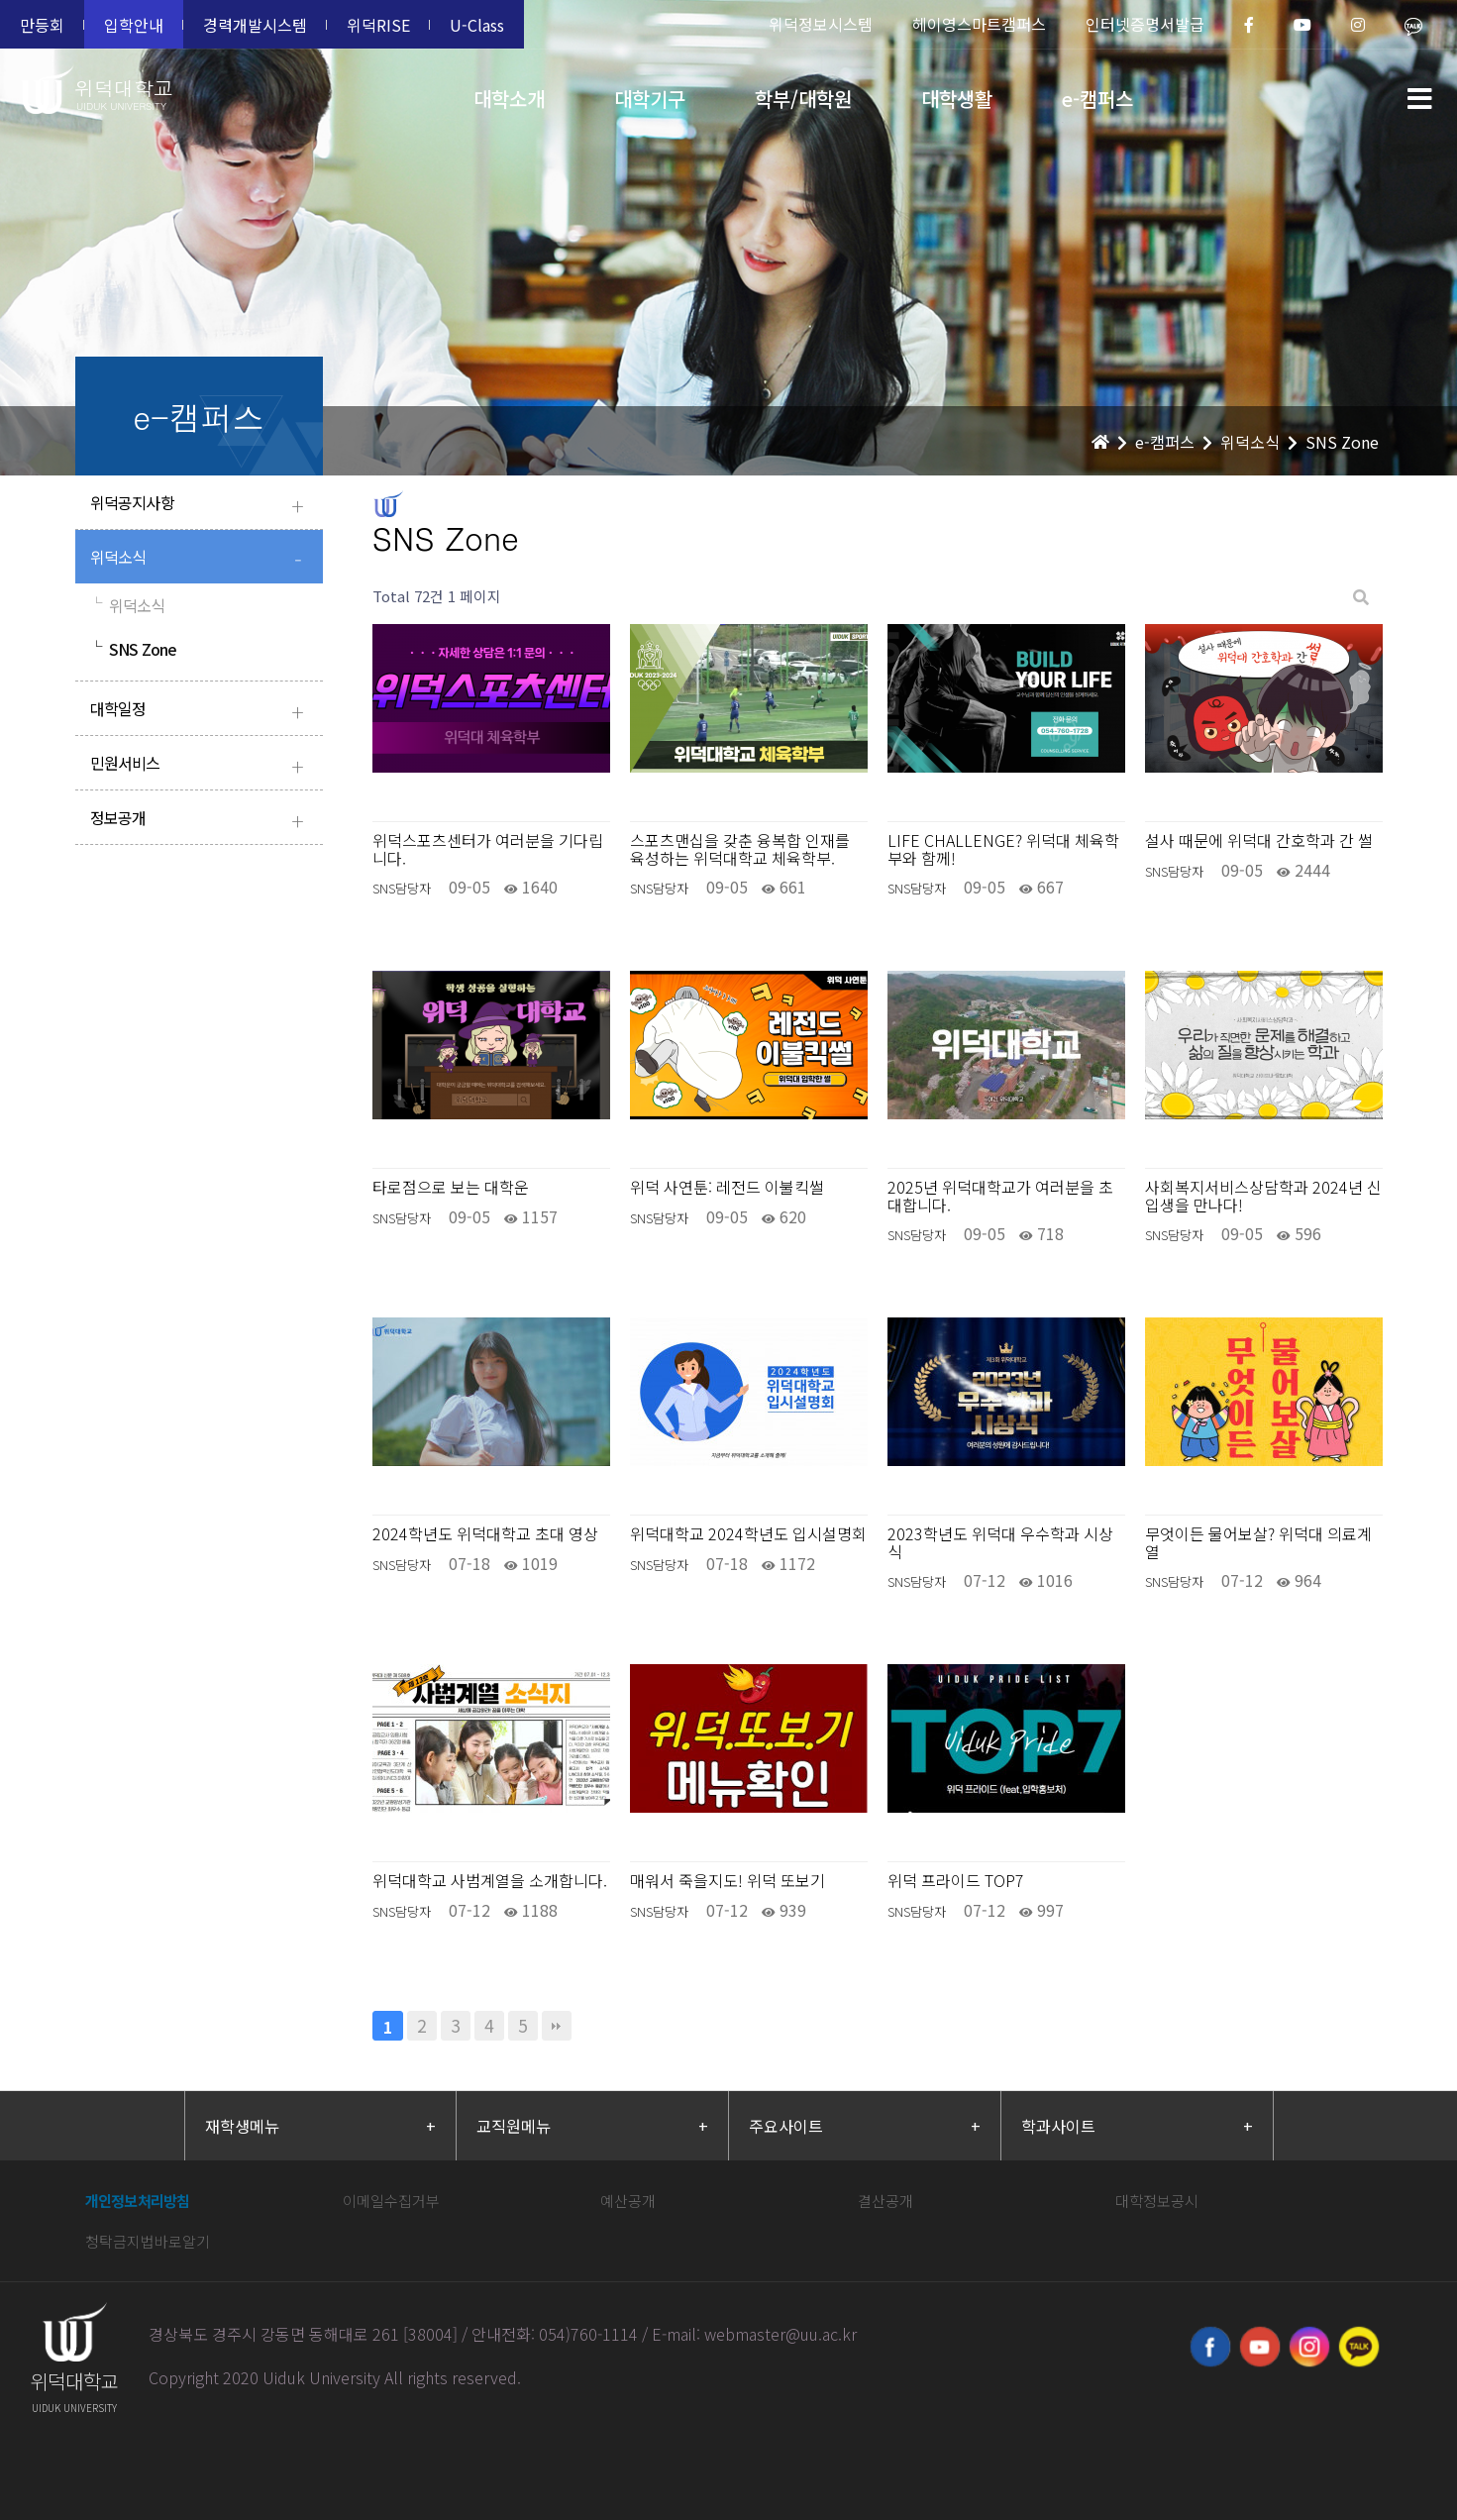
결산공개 (885, 2200)
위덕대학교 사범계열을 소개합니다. (489, 1881)
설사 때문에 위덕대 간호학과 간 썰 (1259, 841)
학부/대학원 (803, 98)
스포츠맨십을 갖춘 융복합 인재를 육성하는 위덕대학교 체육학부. (740, 849)
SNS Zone (133, 649)
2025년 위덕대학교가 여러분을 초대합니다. (1000, 1196)
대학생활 (956, 98)
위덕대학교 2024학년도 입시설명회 (748, 1534)
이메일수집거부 (391, 2200)
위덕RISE (378, 25)
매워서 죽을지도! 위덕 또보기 (727, 1881)
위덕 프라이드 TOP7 (955, 1881)
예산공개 (628, 2200)
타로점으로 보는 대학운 (450, 1188)
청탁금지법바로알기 (147, 2241)
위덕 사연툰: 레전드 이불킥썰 (727, 1188)
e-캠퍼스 (1097, 98)
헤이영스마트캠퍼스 (979, 24)
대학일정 (201, 710)
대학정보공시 (1156, 2200)
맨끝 (557, 2026)
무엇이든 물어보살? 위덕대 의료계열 (1258, 1542)
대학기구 (649, 98)
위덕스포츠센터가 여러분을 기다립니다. (487, 849)
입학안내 (133, 25)
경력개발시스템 (255, 25)
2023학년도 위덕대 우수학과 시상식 (1000, 1542)
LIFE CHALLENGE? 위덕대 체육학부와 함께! (1003, 849)
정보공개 (201, 819)
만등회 (42, 25)
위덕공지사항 (201, 504)
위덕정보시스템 (821, 24)
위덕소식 (201, 559)
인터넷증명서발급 (1145, 24)
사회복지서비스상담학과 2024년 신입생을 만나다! (1263, 1196)
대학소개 (509, 98)
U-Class (477, 25)
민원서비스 (201, 765)
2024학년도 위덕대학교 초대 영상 (485, 1534)
